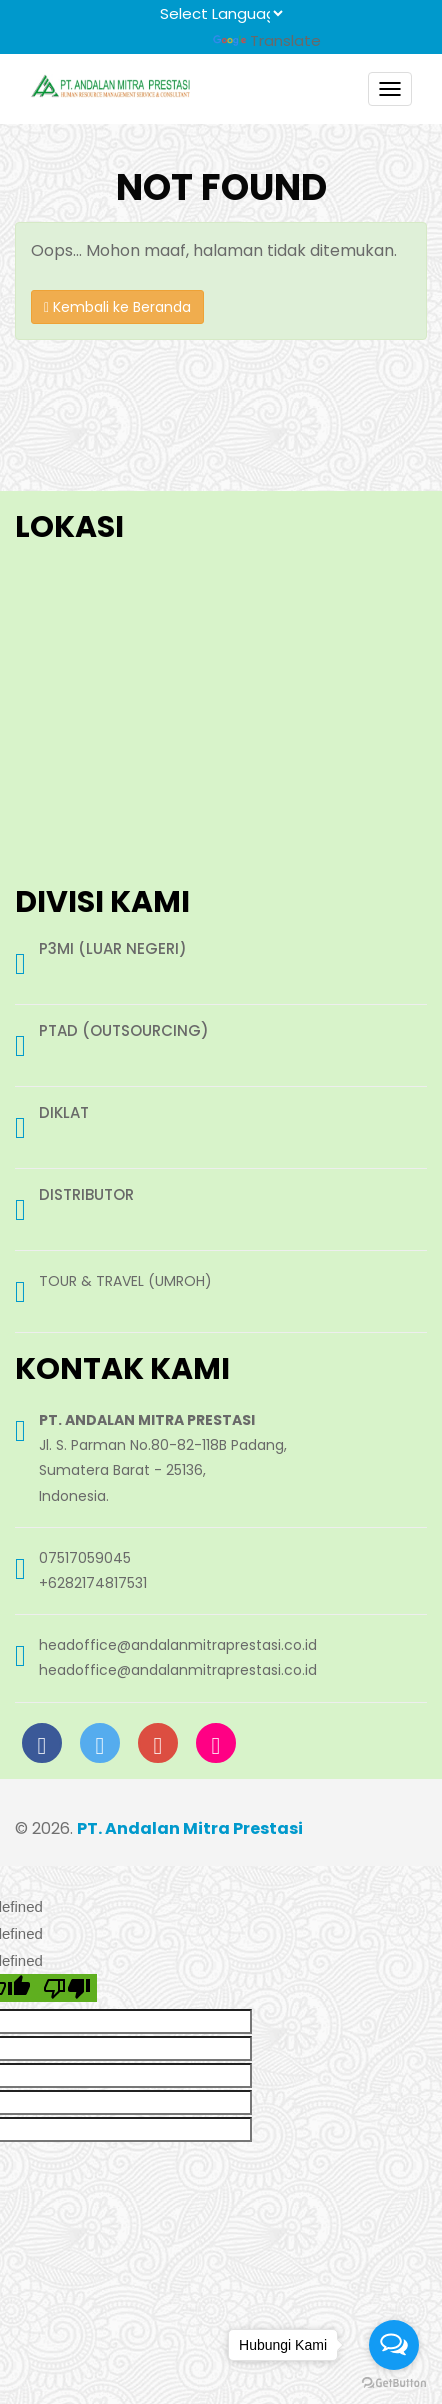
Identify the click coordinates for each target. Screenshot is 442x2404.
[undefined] (67, 1988)
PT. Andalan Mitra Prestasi (190, 1828)
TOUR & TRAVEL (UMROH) (125, 1281)
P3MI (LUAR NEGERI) (113, 949)
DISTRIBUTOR (86, 1195)
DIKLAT (64, 1113)
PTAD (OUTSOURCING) (124, 1031)
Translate (267, 40)
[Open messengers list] (394, 2345)
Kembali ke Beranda (117, 307)
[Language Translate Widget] (221, 13)
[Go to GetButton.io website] (394, 2383)
